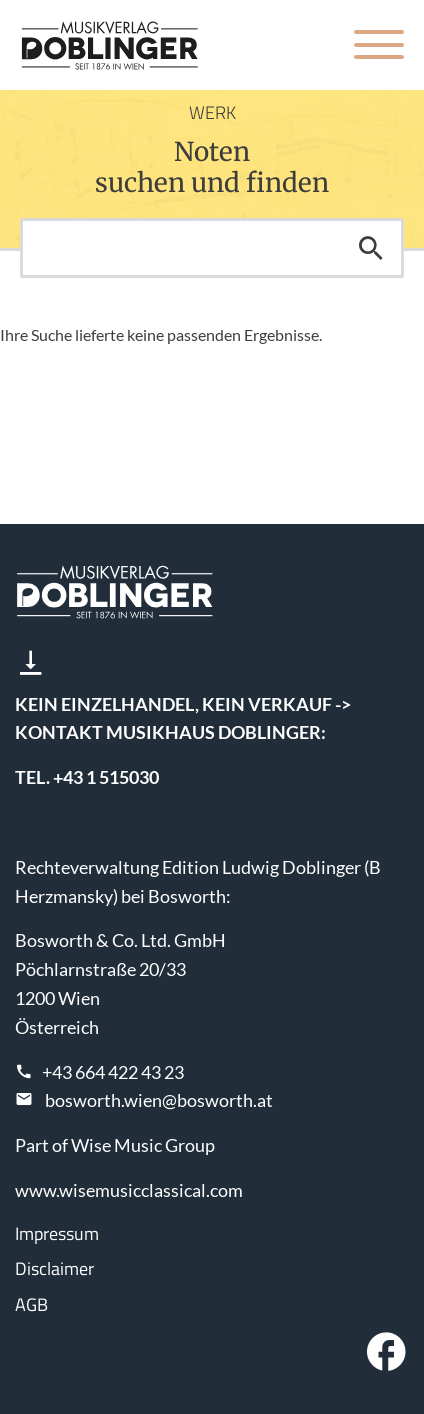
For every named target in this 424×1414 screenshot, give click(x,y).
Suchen (371, 248)
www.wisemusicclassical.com (129, 1190)
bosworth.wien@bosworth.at (159, 1100)
